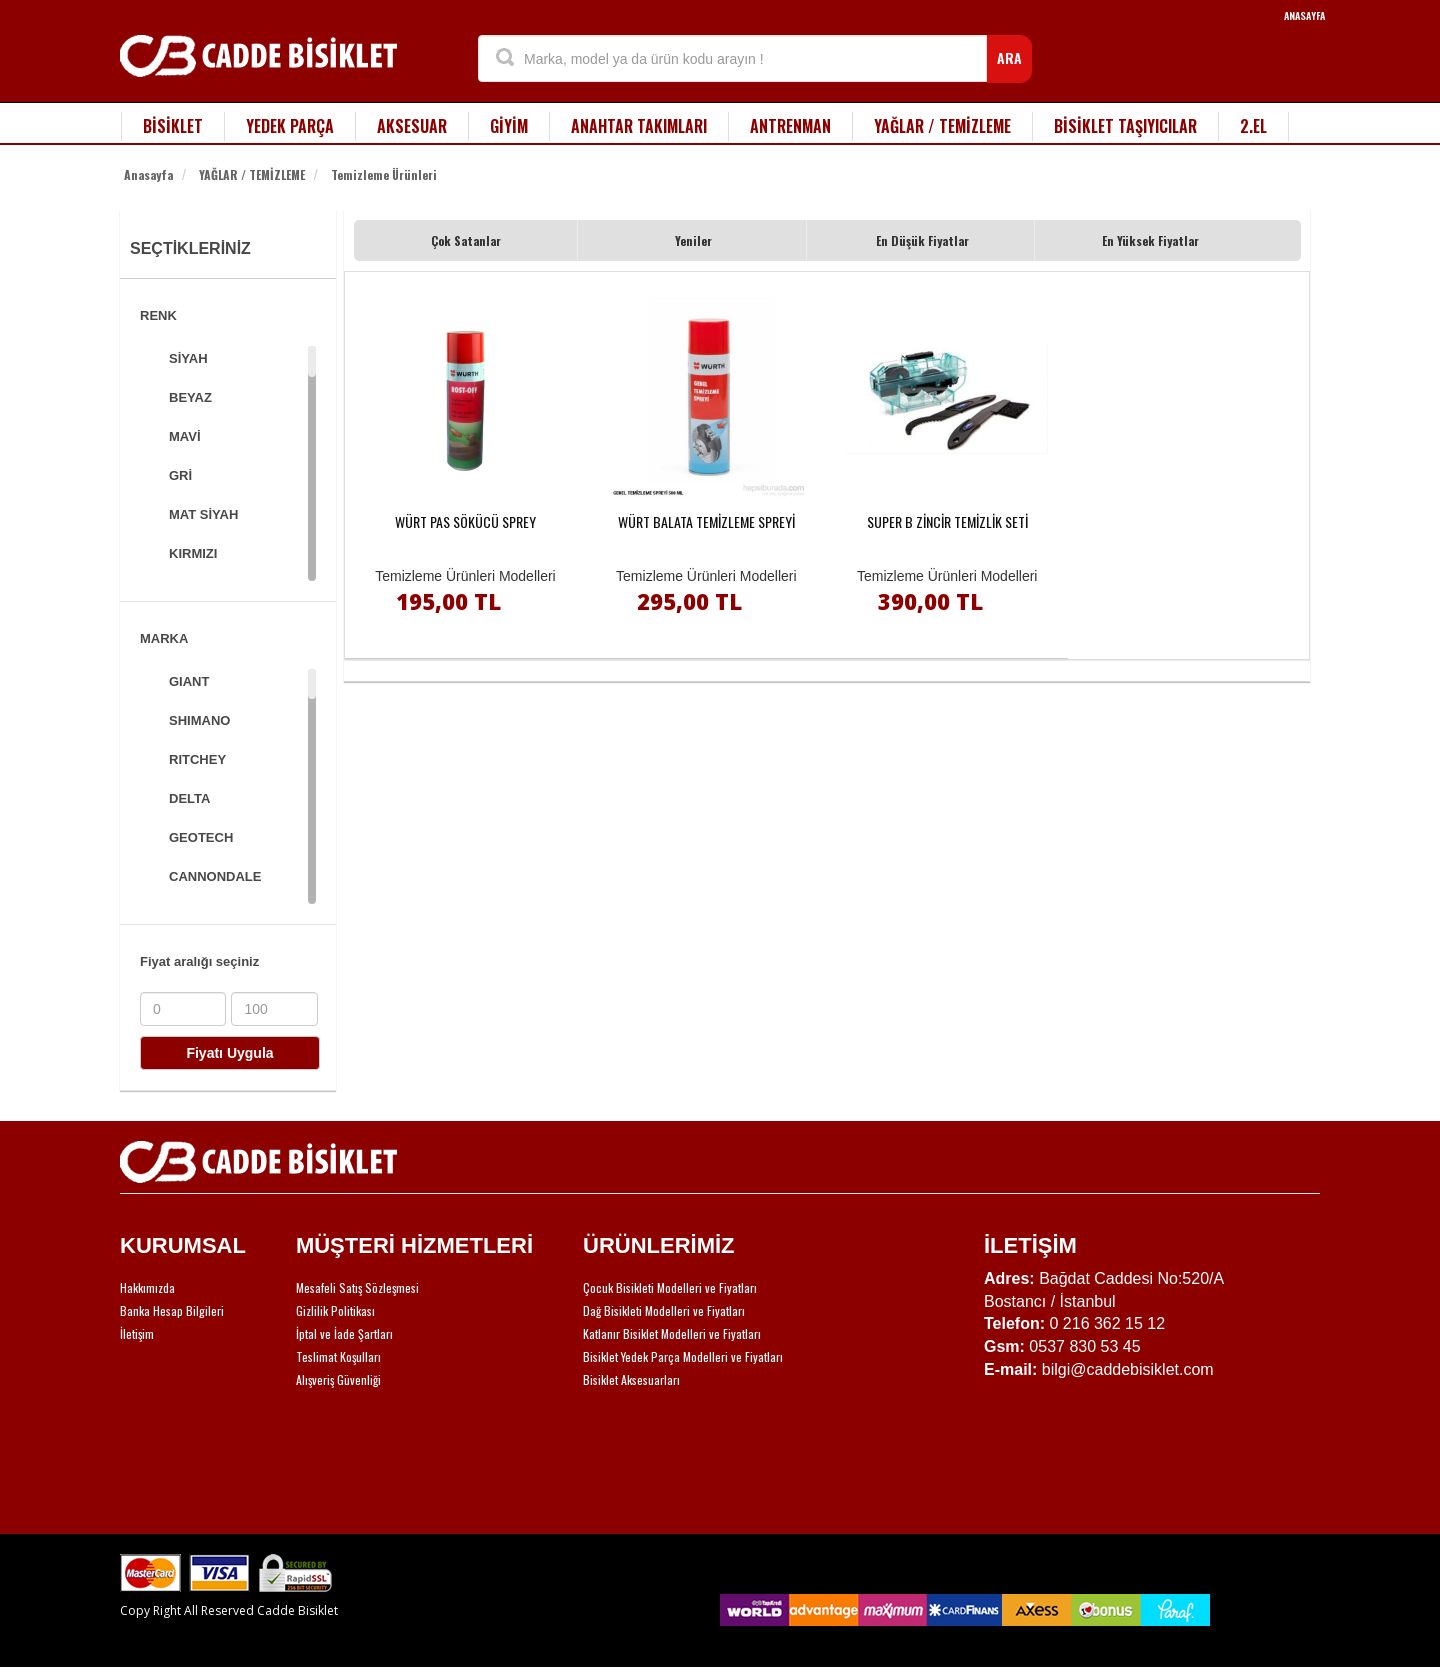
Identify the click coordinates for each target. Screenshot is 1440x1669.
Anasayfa (148, 174)
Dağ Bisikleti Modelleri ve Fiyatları (664, 1310)
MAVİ (185, 436)
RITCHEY (197, 759)
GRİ (180, 475)
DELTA (189, 798)
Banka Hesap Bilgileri (172, 1310)
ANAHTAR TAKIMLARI (639, 126)
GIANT (189, 681)
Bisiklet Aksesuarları (631, 1379)
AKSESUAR (412, 126)
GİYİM (509, 126)
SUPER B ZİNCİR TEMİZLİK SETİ (947, 521)
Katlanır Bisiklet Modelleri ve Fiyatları (672, 1333)
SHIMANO (199, 720)
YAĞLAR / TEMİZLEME (942, 126)
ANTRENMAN (790, 126)
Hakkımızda (147, 1287)
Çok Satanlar (466, 240)
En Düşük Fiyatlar (922, 240)
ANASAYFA (1304, 15)
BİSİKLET (173, 126)
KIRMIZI (193, 553)
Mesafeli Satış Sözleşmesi (357, 1287)
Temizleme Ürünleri (384, 174)
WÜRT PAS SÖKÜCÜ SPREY (465, 521)
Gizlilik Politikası (335, 1310)
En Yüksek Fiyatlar (1150, 240)
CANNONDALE (215, 876)
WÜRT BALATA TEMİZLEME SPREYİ (706, 521)
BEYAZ (190, 397)
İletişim (137, 1333)
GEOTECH (201, 837)
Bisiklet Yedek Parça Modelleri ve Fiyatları (683, 1356)
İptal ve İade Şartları (344, 1333)
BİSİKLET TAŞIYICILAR (1125, 126)
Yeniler (693, 240)
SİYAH (188, 358)
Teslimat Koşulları (338, 1356)
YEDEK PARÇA (290, 126)
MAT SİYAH (203, 514)
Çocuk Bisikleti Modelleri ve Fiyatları (670, 1287)
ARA (1009, 57)
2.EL (1253, 126)
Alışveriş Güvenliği (338, 1379)
